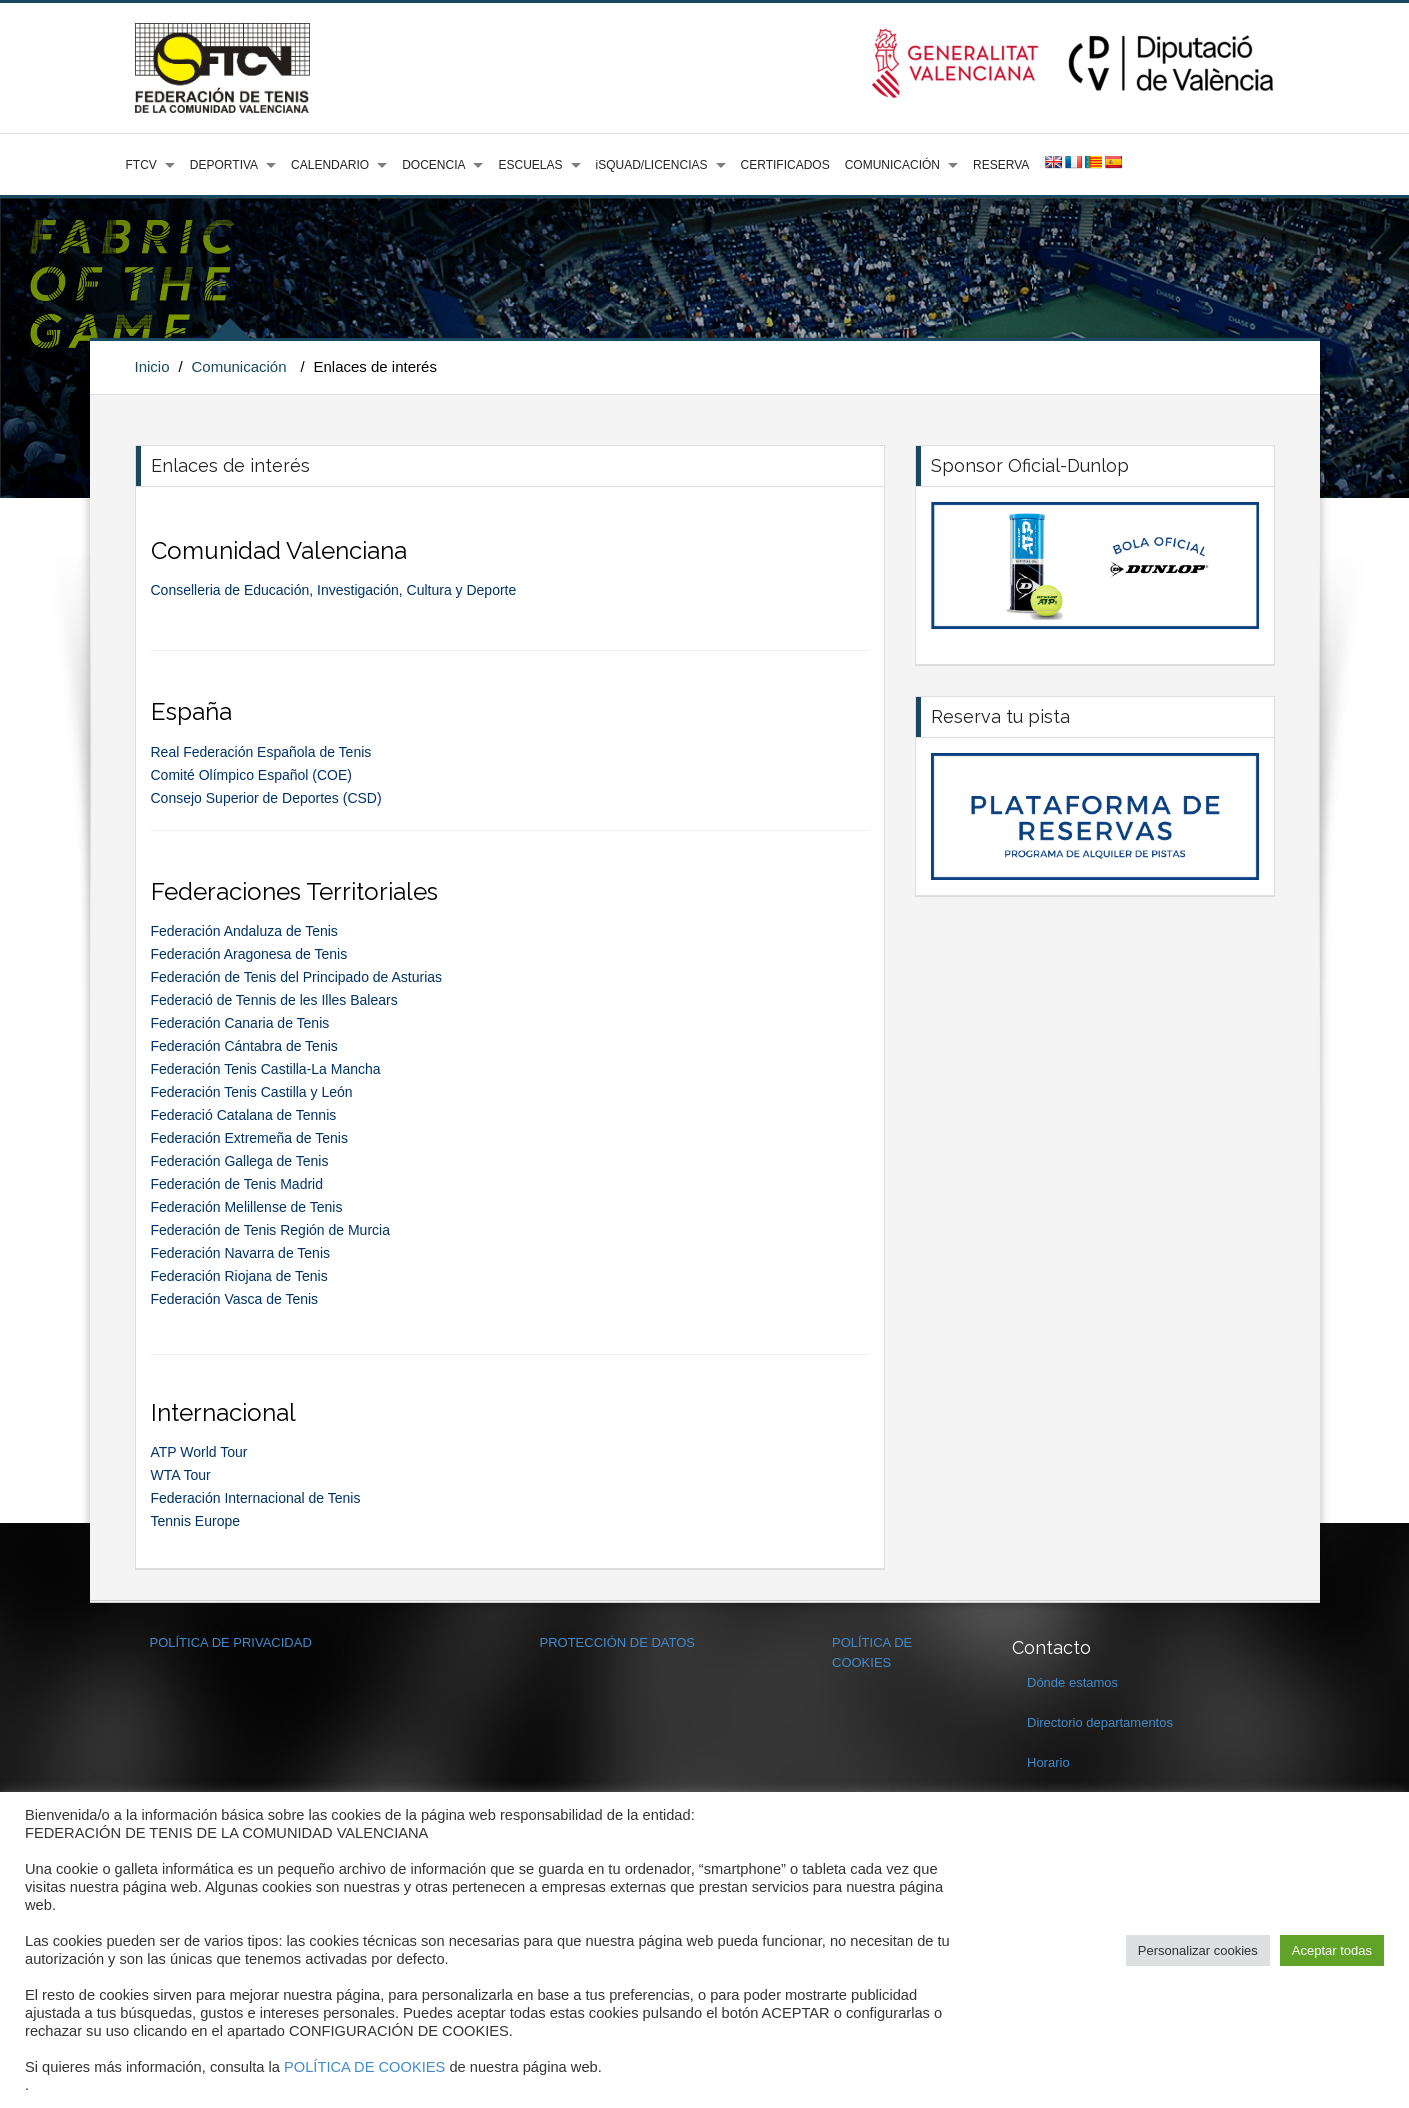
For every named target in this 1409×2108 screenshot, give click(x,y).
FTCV (141, 165)
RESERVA (1001, 165)
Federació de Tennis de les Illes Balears (274, 1000)
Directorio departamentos (1100, 1722)
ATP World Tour (199, 1452)
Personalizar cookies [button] (1198, 1950)
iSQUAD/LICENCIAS (652, 165)
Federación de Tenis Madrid (237, 1184)
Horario (1048, 1762)
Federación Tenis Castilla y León (252, 1092)
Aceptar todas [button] (1332, 1950)
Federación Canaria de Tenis (240, 1023)
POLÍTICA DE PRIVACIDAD (231, 1642)
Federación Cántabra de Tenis (244, 1046)
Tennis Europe (196, 1521)
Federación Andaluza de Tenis (244, 931)
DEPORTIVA (224, 165)
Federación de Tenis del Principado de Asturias (297, 977)
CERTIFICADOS (785, 165)
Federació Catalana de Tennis (244, 1115)
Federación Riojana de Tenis (239, 1276)
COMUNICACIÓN (892, 165)
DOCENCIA (433, 165)
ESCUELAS (530, 165)
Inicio (152, 366)
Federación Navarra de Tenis (241, 1253)
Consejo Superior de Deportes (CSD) (266, 798)
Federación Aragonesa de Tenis (249, 954)
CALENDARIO (330, 165)
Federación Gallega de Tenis (240, 1161)
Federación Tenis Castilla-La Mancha (266, 1069)
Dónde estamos (1072, 1682)
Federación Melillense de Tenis (247, 1207)
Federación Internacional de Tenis (256, 1498)
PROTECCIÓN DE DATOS (618, 1642)
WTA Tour (181, 1475)
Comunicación (238, 366)
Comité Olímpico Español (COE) (252, 775)
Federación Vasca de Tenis (235, 1299)
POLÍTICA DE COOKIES (364, 2067)
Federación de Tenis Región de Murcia (270, 1230)
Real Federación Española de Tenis (265, 752)
